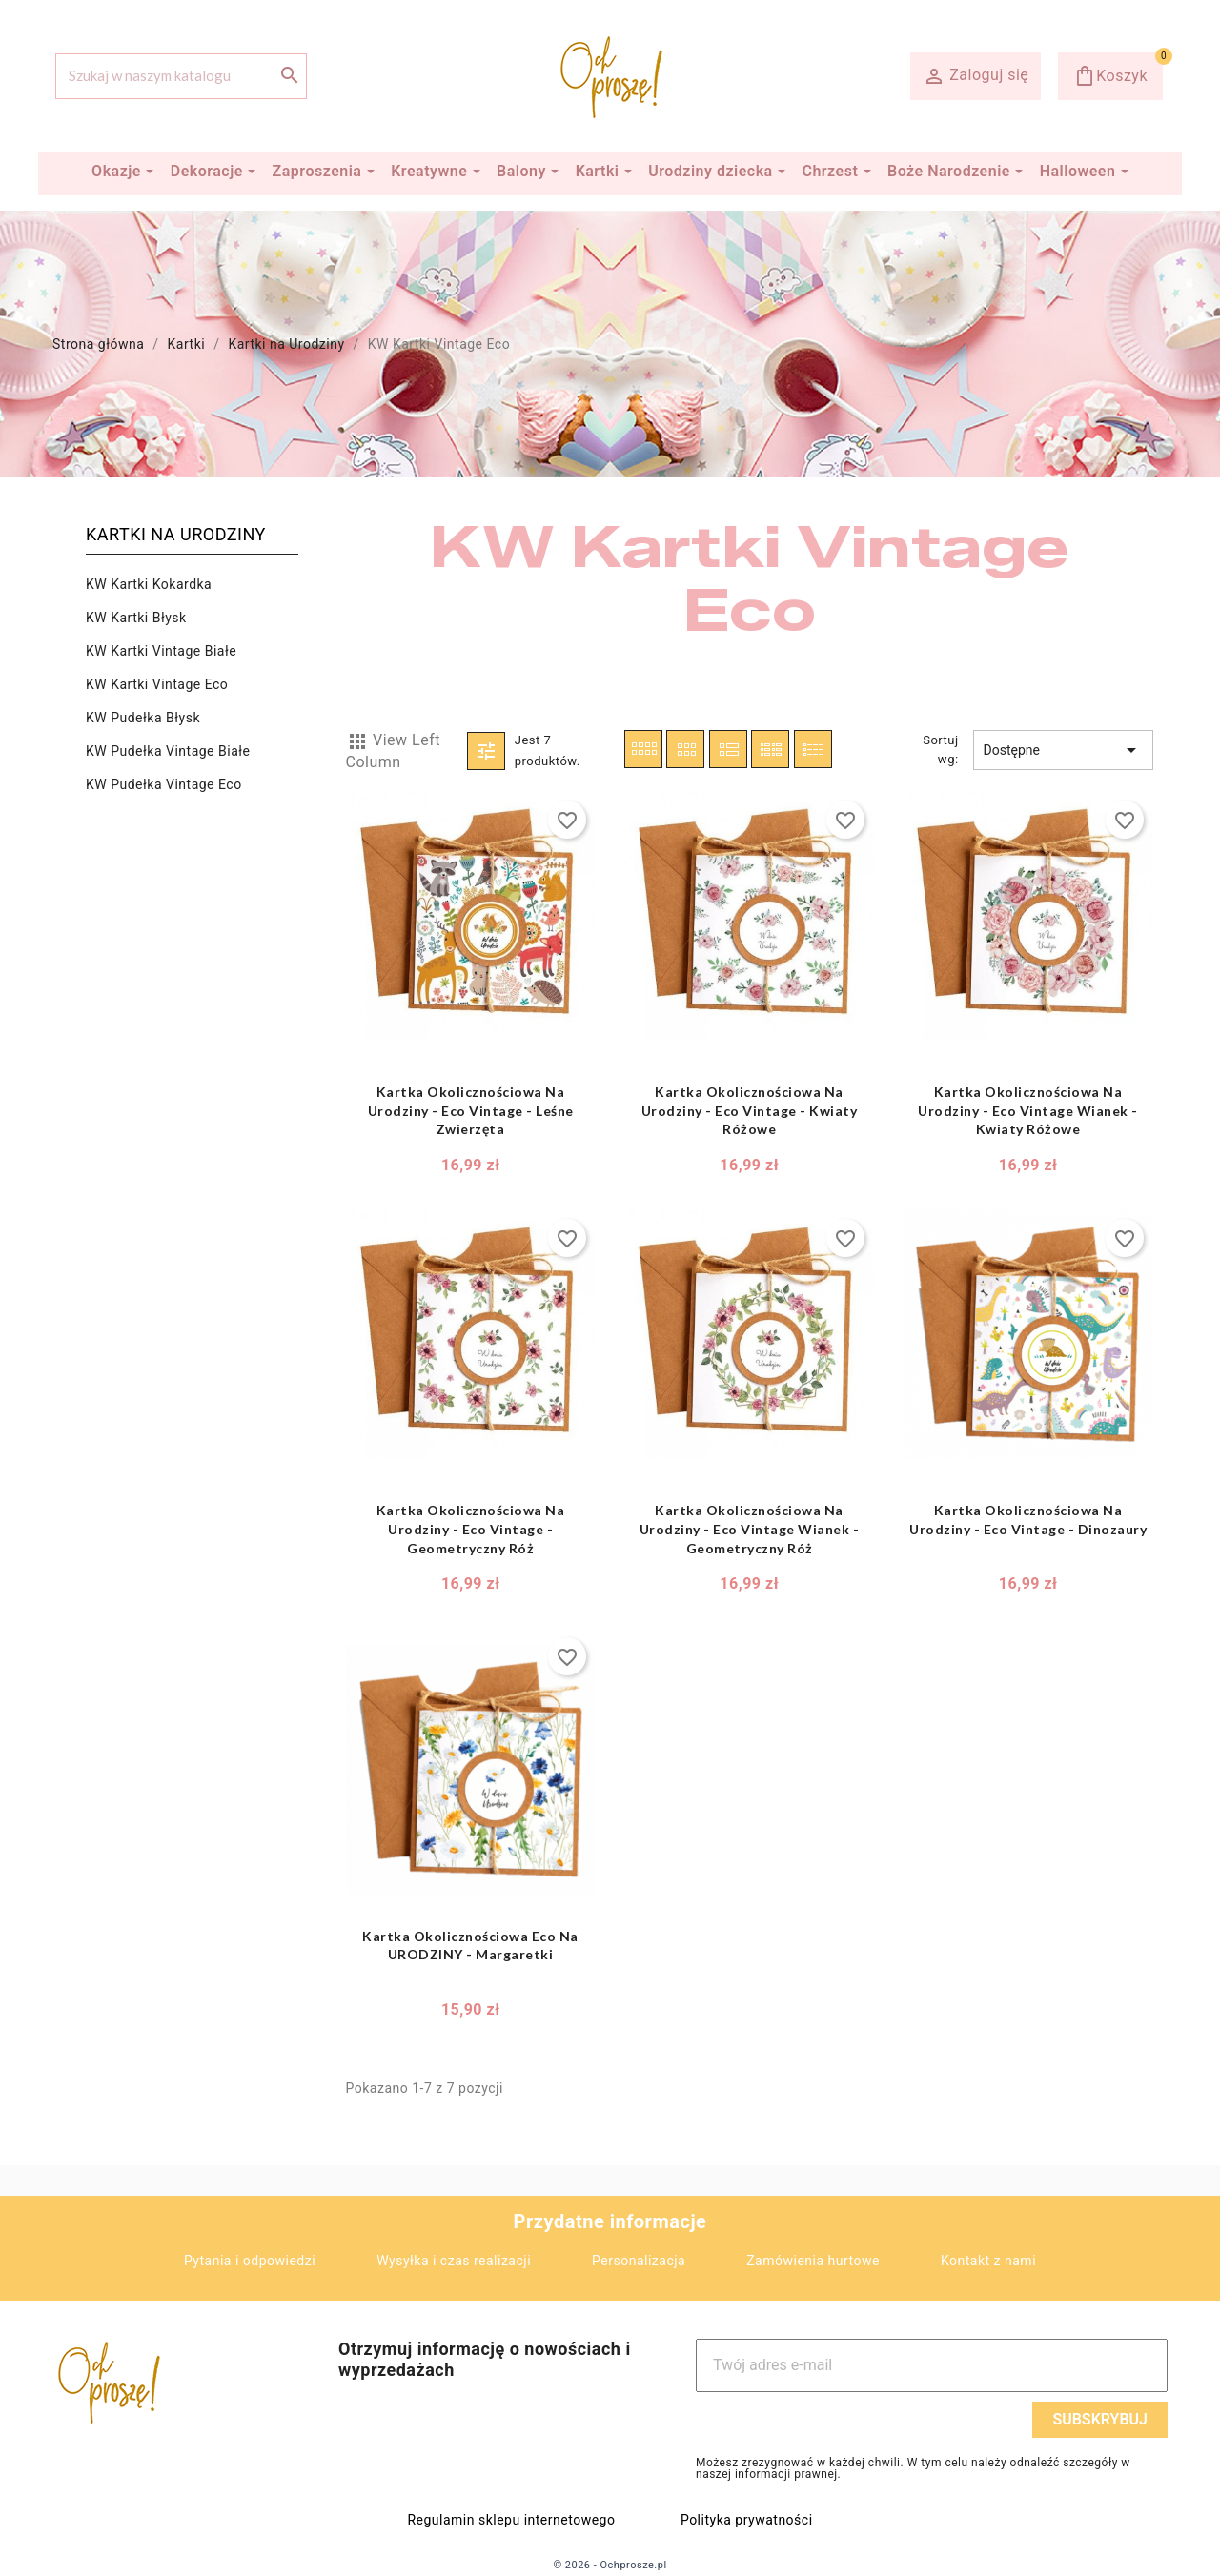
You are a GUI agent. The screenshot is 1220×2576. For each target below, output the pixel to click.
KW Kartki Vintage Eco (157, 684)
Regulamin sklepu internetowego (511, 2519)
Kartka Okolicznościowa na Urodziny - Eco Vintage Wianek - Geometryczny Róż (750, 1529)
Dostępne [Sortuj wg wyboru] (1063, 750)
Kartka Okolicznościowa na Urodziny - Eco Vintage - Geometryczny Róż (470, 1529)
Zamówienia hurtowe (813, 2260)
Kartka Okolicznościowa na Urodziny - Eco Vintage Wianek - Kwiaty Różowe (1028, 1111)
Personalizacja (638, 2260)
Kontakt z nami (988, 2260)
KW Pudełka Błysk (143, 717)
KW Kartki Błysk (136, 617)
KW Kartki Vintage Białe (161, 651)
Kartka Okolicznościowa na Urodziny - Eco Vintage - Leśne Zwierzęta (471, 1111)
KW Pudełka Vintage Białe (168, 751)
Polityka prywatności (747, 2519)
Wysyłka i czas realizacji (453, 2260)
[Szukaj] (181, 76)
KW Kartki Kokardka (149, 584)
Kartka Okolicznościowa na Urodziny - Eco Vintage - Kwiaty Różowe (749, 1111)
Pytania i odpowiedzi (249, 2260)
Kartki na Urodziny (176, 534)
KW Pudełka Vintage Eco (164, 784)
